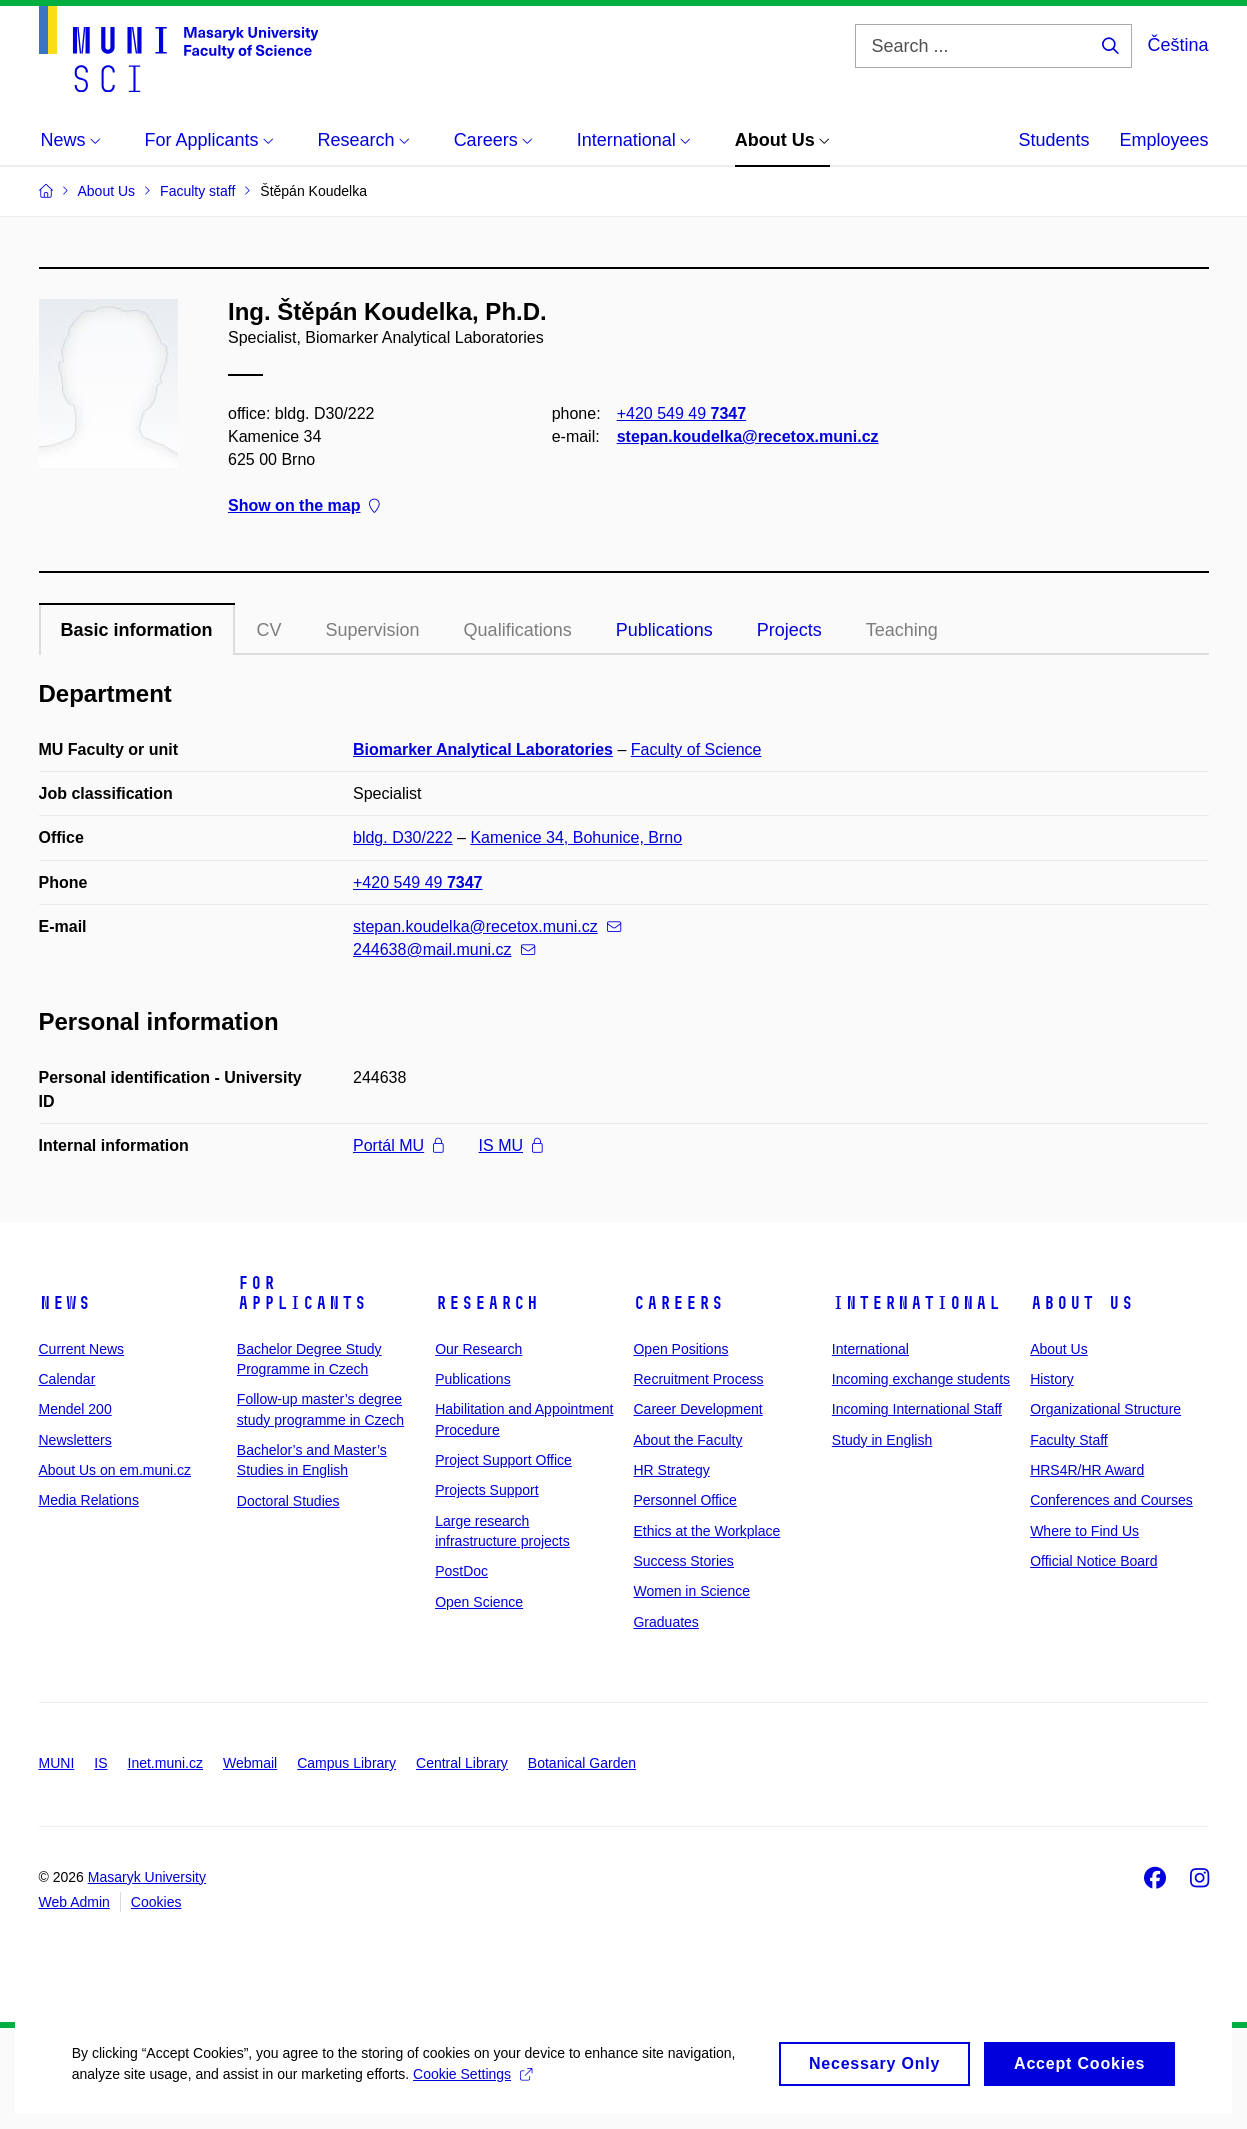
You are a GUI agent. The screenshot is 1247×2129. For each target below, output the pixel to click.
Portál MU (398, 1145)
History (1052, 1379)
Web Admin (74, 1902)
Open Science (479, 1602)
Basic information (137, 630)
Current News (82, 1349)
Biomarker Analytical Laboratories (483, 749)
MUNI (57, 1763)
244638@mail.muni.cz (444, 949)
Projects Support (487, 1490)
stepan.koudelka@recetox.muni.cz (747, 436)
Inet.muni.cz (165, 1763)
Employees (1163, 140)
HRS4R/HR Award (1087, 1470)
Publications (664, 630)
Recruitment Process (698, 1379)
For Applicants (302, 1293)
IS (100, 1763)
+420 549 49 (680, 413)
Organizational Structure (1105, 1409)
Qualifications (518, 630)
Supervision (373, 630)
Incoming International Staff (917, 1409)
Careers (678, 1303)
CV (269, 630)
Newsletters (75, 1440)
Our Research (478, 1349)
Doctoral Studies (288, 1501)
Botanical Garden (582, 1763)
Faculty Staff (1069, 1440)
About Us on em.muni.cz (115, 1470)
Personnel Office (684, 1500)
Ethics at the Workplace (706, 1531)
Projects (789, 630)
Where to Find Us (1084, 1531)
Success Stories (683, 1561)
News (65, 1303)
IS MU (511, 1145)
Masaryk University (147, 1877)
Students (1053, 140)
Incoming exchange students (921, 1379)
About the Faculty (687, 1440)
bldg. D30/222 (403, 837)
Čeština (1177, 45)
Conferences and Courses (1111, 1500)
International (916, 1303)
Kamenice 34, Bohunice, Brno (576, 837)
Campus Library (346, 1763)
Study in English (882, 1440)
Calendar (67, 1379)
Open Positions (680, 1349)
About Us (1082, 1303)
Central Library (462, 1763)
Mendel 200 (75, 1409)
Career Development (697, 1409)
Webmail (250, 1763)
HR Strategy (671, 1470)
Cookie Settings (470, 2095)
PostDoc (461, 1571)
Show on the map (304, 506)
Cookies (156, 1902)
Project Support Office (503, 1460)
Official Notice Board (1093, 1561)
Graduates (665, 1622)
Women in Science (691, 1591)
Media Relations (89, 1500)
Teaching (902, 630)
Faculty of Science (696, 749)
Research (487, 1303)
